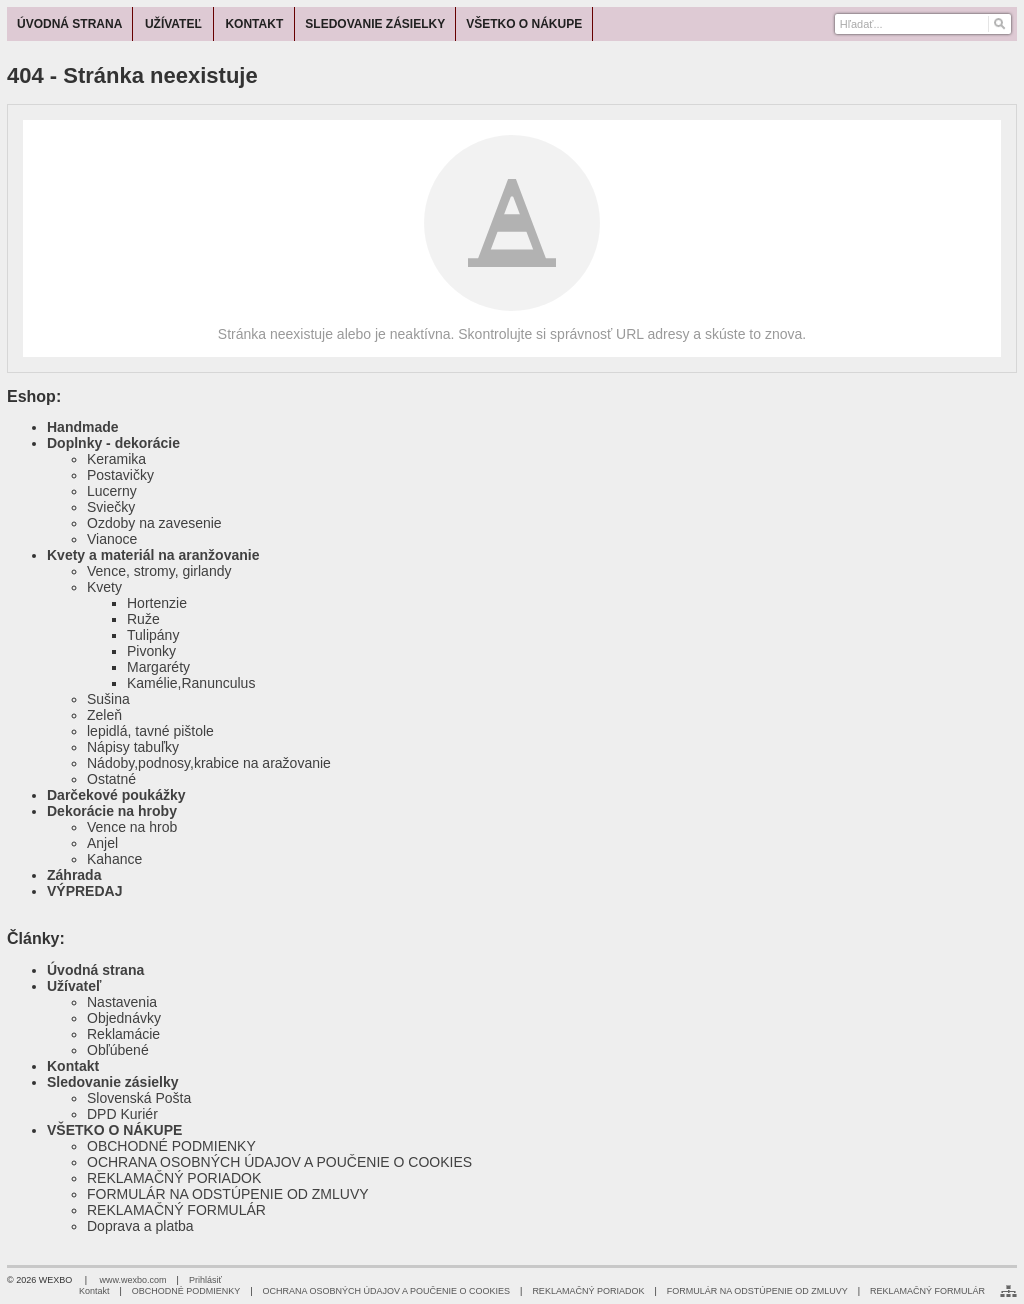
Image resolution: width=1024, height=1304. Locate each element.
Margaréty (158, 667)
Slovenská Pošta (139, 1098)
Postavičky (120, 475)
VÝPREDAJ (84, 891)
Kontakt (73, 1066)
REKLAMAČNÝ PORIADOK (174, 1178)
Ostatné (111, 779)
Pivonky (151, 651)
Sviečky (111, 507)
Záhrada (74, 875)
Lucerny (112, 491)
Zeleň (104, 715)
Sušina (108, 699)
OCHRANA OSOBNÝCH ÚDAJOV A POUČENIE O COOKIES (279, 1162)
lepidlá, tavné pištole (150, 731)
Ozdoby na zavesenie (154, 523)
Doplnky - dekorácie (113, 443)
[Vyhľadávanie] (923, 24)
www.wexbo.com (133, 1280)
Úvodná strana (95, 970)
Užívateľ (74, 986)
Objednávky (124, 1018)
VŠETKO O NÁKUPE (114, 1130)
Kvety (104, 587)
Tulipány (153, 635)
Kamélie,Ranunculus (191, 683)
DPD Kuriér (122, 1114)
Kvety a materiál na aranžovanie (153, 555)
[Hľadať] (998, 24)
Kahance (114, 859)
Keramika (116, 459)
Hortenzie (157, 603)
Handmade (83, 427)
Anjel (102, 843)
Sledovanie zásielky (113, 1082)
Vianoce (112, 539)
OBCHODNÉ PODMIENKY (171, 1146)
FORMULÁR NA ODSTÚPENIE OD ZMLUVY (228, 1194)
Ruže (143, 619)
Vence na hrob (132, 827)
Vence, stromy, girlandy (159, 571)
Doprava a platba (140, 1226)
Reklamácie (123, 1034)
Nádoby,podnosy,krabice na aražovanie (209, 763)
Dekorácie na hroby (112, 811)
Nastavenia (122, 1002)
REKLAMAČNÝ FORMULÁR (176, 1210)
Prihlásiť (205, 1280)
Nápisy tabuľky (133, 747)
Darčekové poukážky (116, 795)
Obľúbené (118, 1050)
